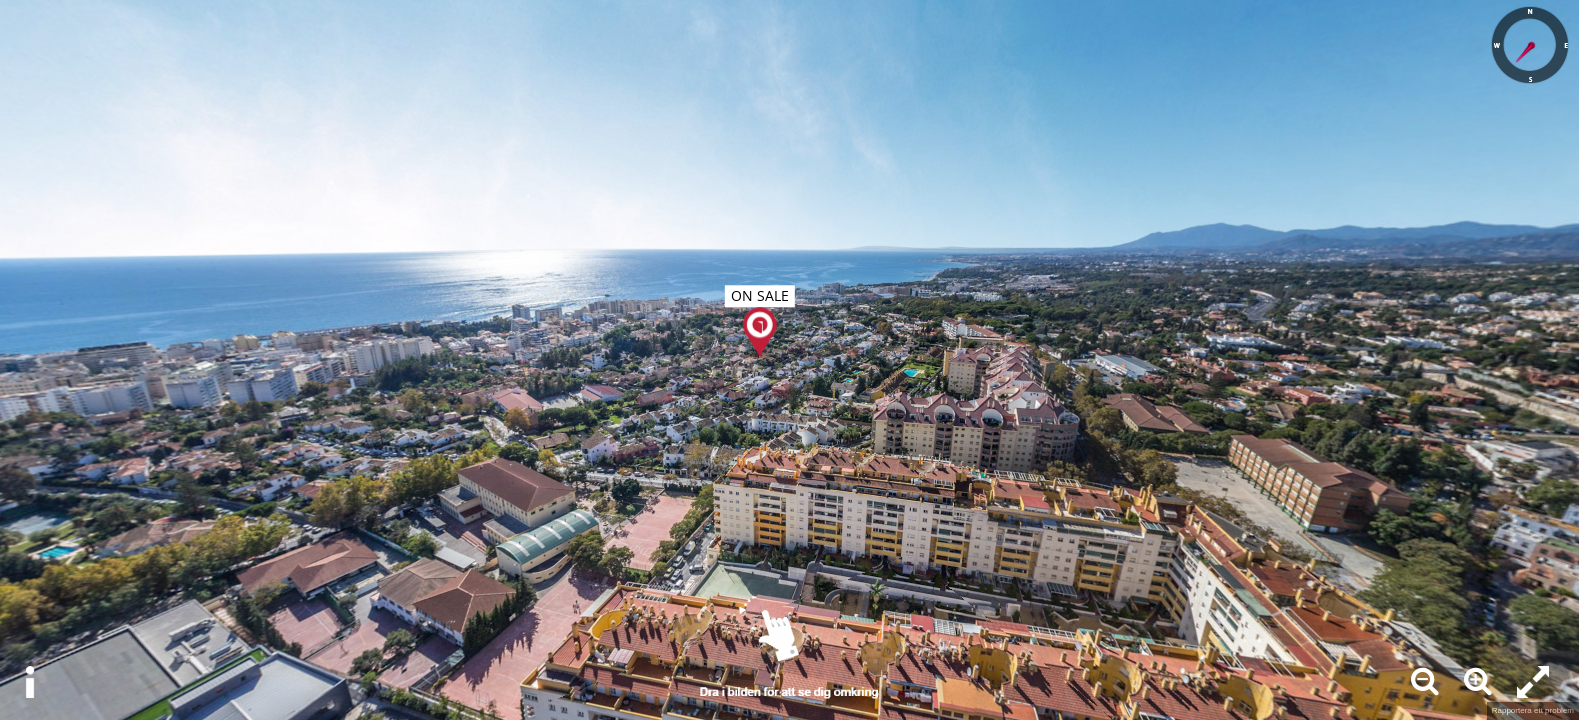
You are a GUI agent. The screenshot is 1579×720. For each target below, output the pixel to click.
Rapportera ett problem (1533, 710)
